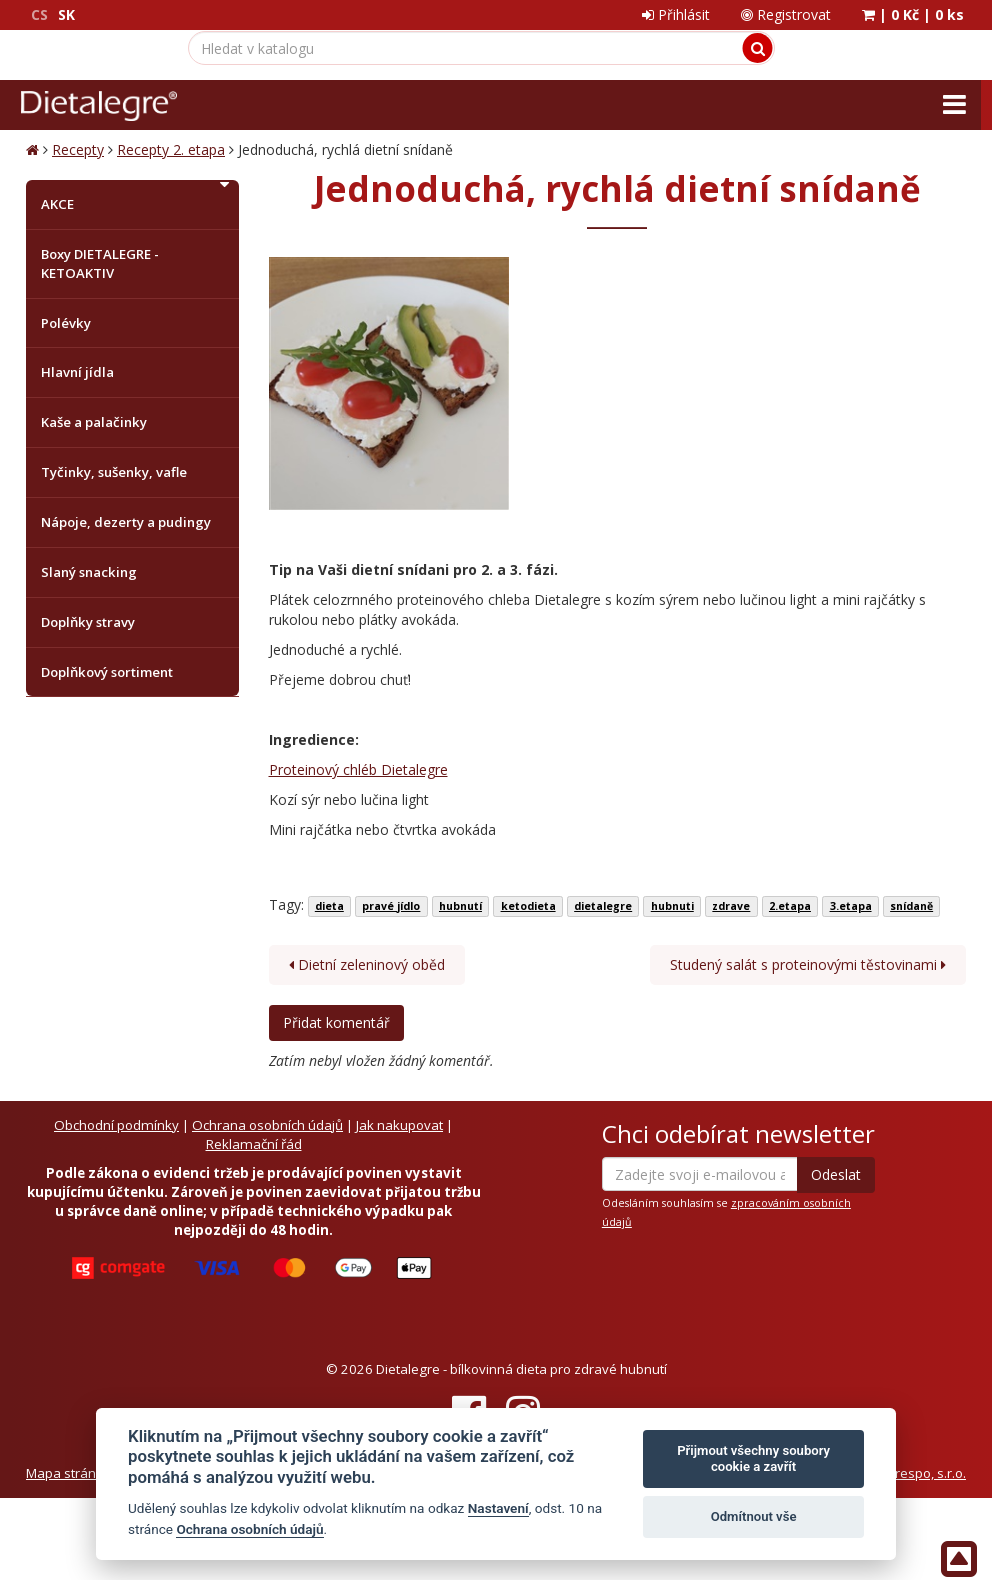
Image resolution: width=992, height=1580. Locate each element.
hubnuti (672, 906)
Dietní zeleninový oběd (367, 964)
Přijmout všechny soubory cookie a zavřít (753, 1458)
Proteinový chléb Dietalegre (358, 769)
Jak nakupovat (399, 1125)
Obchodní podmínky (116, 1125)
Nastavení (498, 1508)
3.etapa (851, 906)
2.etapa (790, 906)
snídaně (911, 906)
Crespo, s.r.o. (926, 1473)
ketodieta (528, 906)
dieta (329, 906)
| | (913, 14)
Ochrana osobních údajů (267, 1125)
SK (66, 14)
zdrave (731, 906)
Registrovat (786, 14)
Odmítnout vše (754, 1516)
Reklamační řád (254, 1144)
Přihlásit (676, 14)
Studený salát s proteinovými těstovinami (808, 964)
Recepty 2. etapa (171, 149)
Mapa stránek (68, 1473)
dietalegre (603, 906)
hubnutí (460, 906)
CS (39, 14)
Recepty (78, 149)
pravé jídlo (391, 906)
